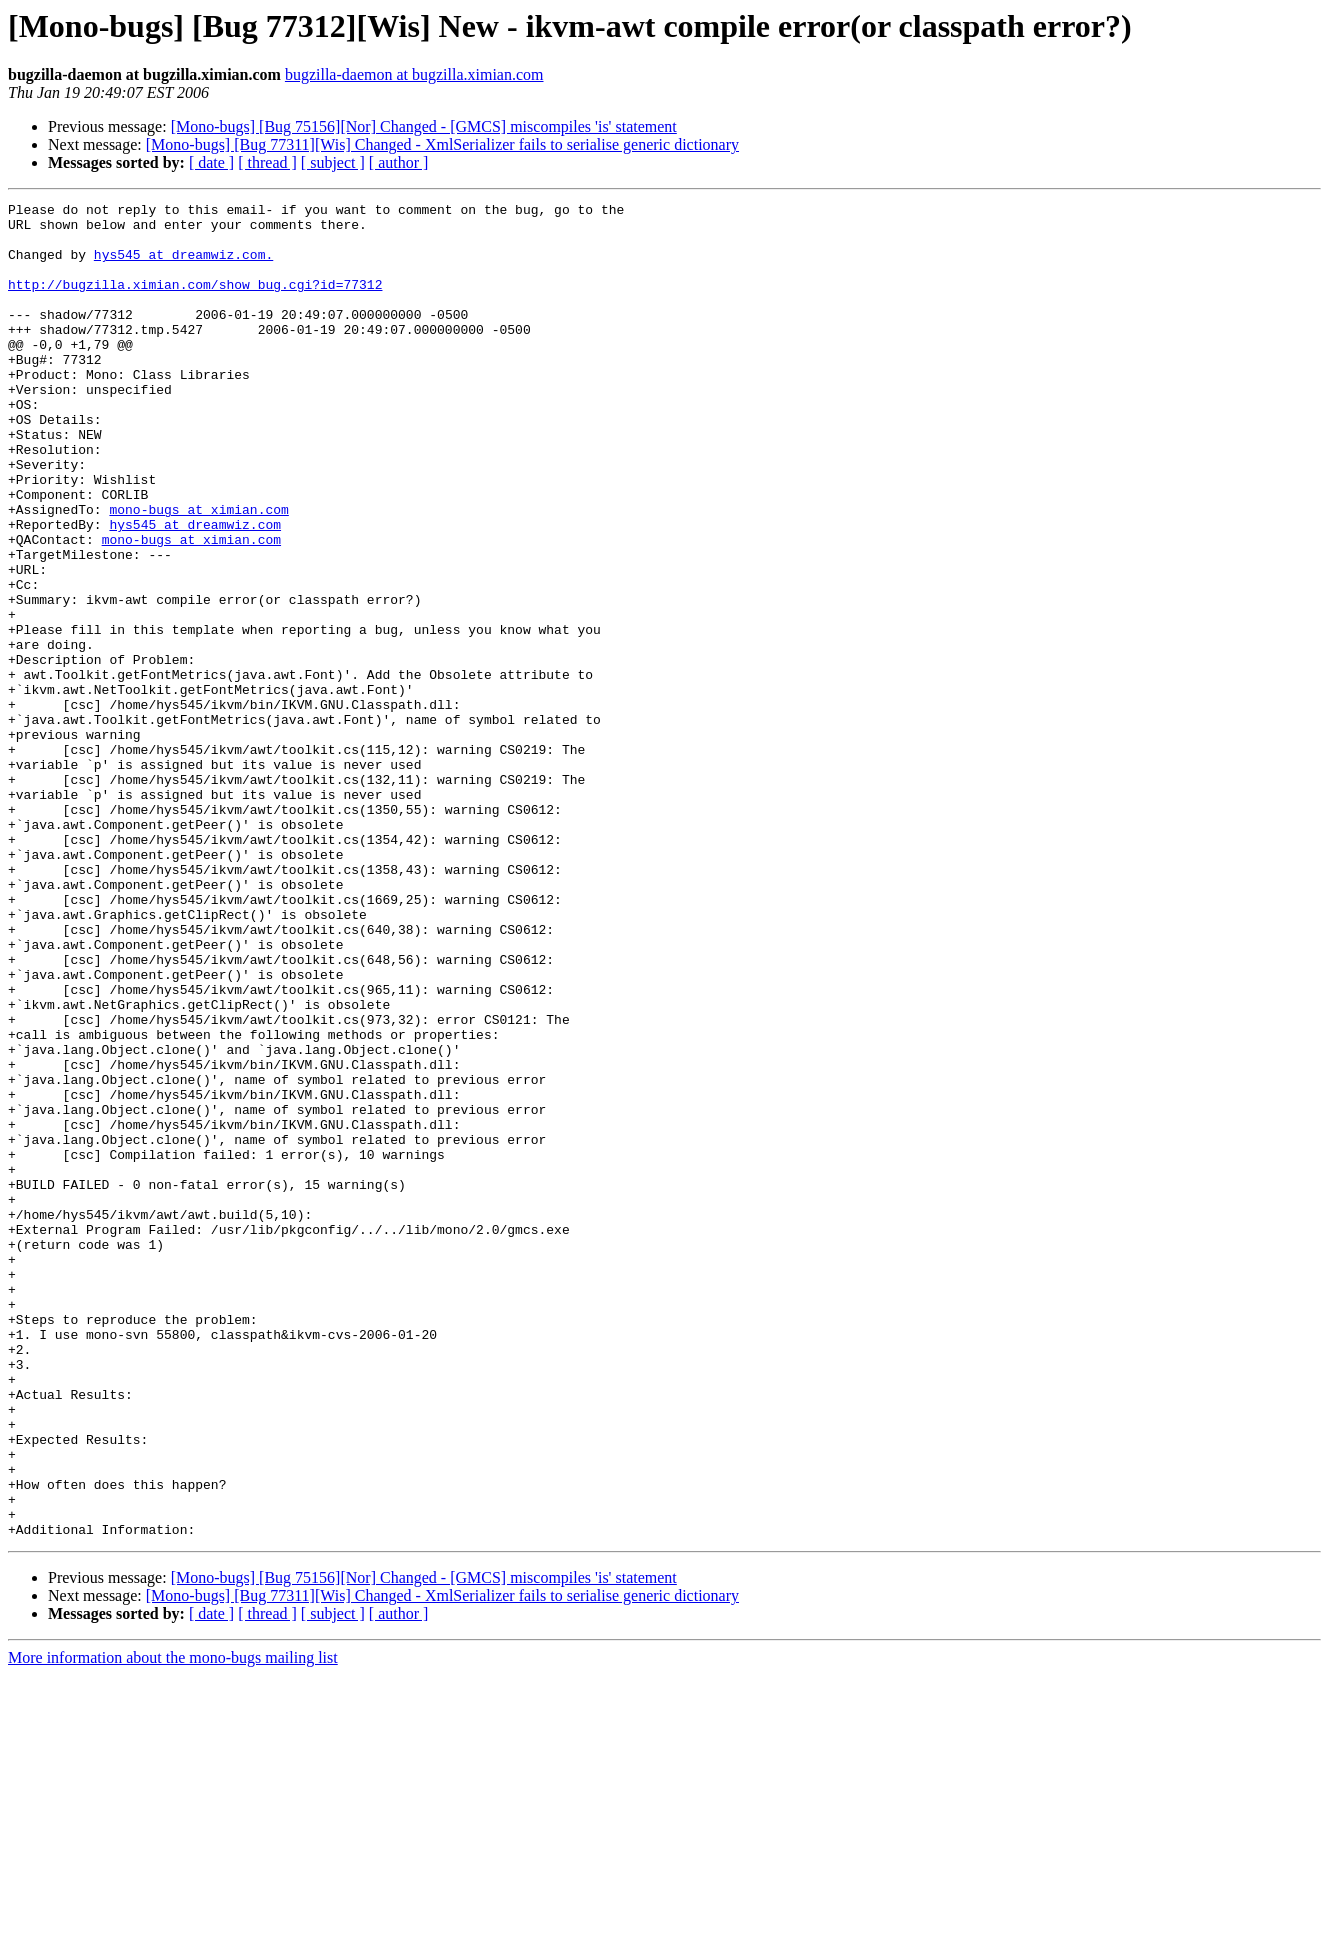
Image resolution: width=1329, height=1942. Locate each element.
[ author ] (399, 162)
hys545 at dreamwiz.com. (183, 266)
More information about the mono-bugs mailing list (173, 1924)
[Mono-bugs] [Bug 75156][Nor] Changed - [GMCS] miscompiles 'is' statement (424, 126)
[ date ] (211, 162)
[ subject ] (333, 162)
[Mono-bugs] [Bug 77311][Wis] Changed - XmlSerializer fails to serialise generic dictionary (442, 144)
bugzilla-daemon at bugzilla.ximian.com (414, 74)
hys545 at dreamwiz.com (195, 590)
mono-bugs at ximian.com (198, 572)
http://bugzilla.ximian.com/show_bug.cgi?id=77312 (195, 302)
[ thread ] (267, 162)
